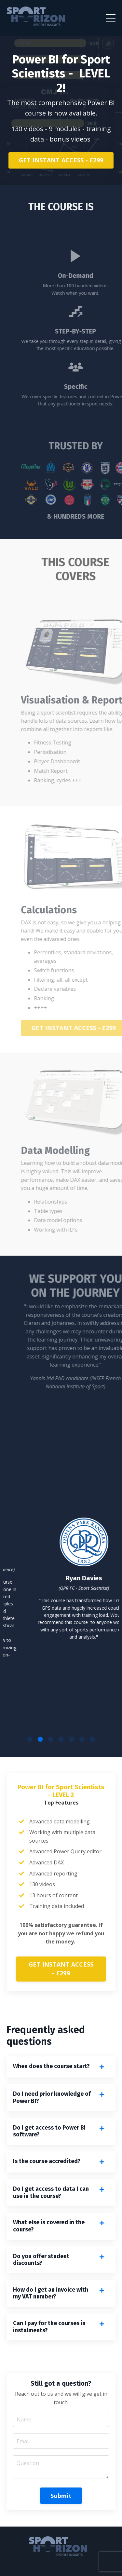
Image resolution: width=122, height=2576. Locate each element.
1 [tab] (30, 1739)
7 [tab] (92, 1739)
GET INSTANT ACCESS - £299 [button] (61, 160)
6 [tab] (82, 1739)
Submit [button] (61, 2496)
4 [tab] (61, 1739)
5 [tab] (71, 1739)
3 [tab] (50, 1739)
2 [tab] (40, 1739)
